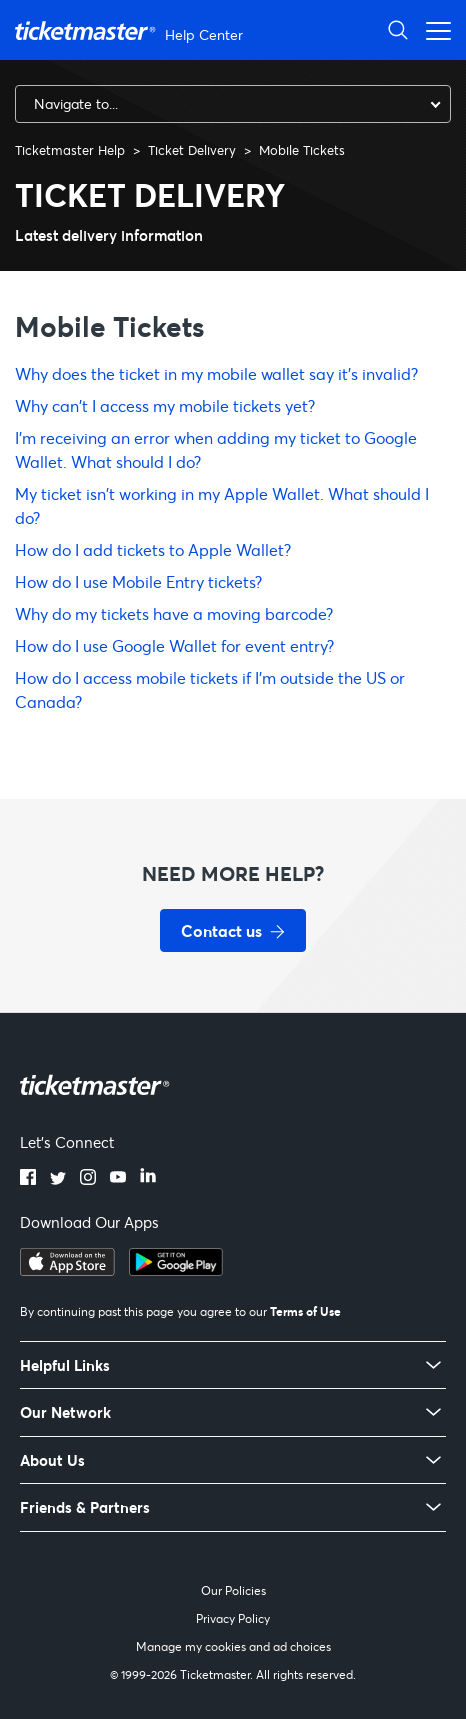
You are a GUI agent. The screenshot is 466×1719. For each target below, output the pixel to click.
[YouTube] (118, 1179)
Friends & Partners (85, 1507)
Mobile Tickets (302, 150)
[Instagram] (88, 1179)
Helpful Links (65, 1365)
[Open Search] (398, 29)
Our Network (65, 1412)
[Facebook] (28, 1179)
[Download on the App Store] (67, 1270)
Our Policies (233, 1590)
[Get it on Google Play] (176, 1270)
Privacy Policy (233, 1618)
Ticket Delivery (192, 150)
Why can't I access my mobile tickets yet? (165, 405)
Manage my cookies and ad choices (233, 1646)
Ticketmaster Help (70, 150)
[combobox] (233, 104)
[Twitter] (58, 1179)
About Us (52, 1460)
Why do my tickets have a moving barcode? (174, 613)
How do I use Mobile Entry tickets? (138, 581)
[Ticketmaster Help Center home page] (131, 30)
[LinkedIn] (148, 1179)
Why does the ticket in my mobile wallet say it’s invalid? (216, 373)
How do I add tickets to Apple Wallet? (153, 549)
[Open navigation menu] (433, 29)
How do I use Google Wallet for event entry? (174, 645)
